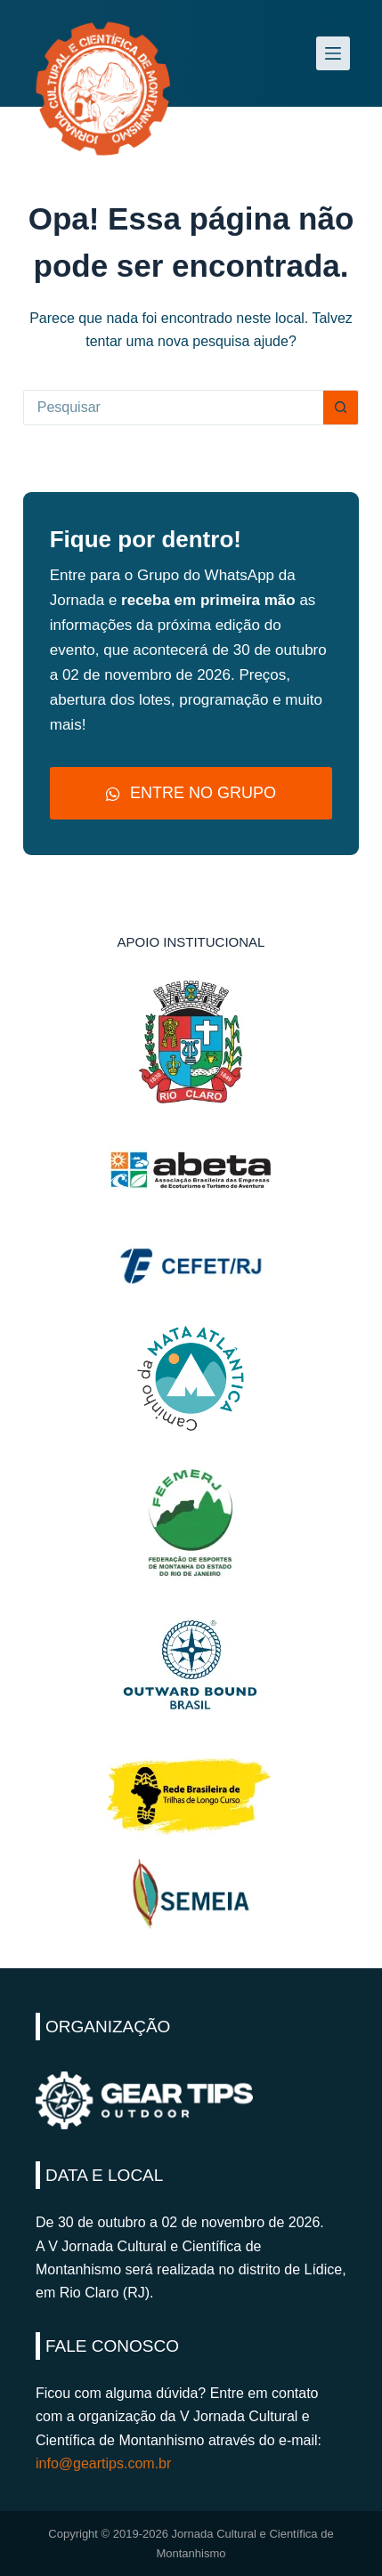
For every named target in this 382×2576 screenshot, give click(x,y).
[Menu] (333, 53)
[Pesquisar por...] (173, 407)
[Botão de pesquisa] (341, 407)
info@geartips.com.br (103, 2463)
